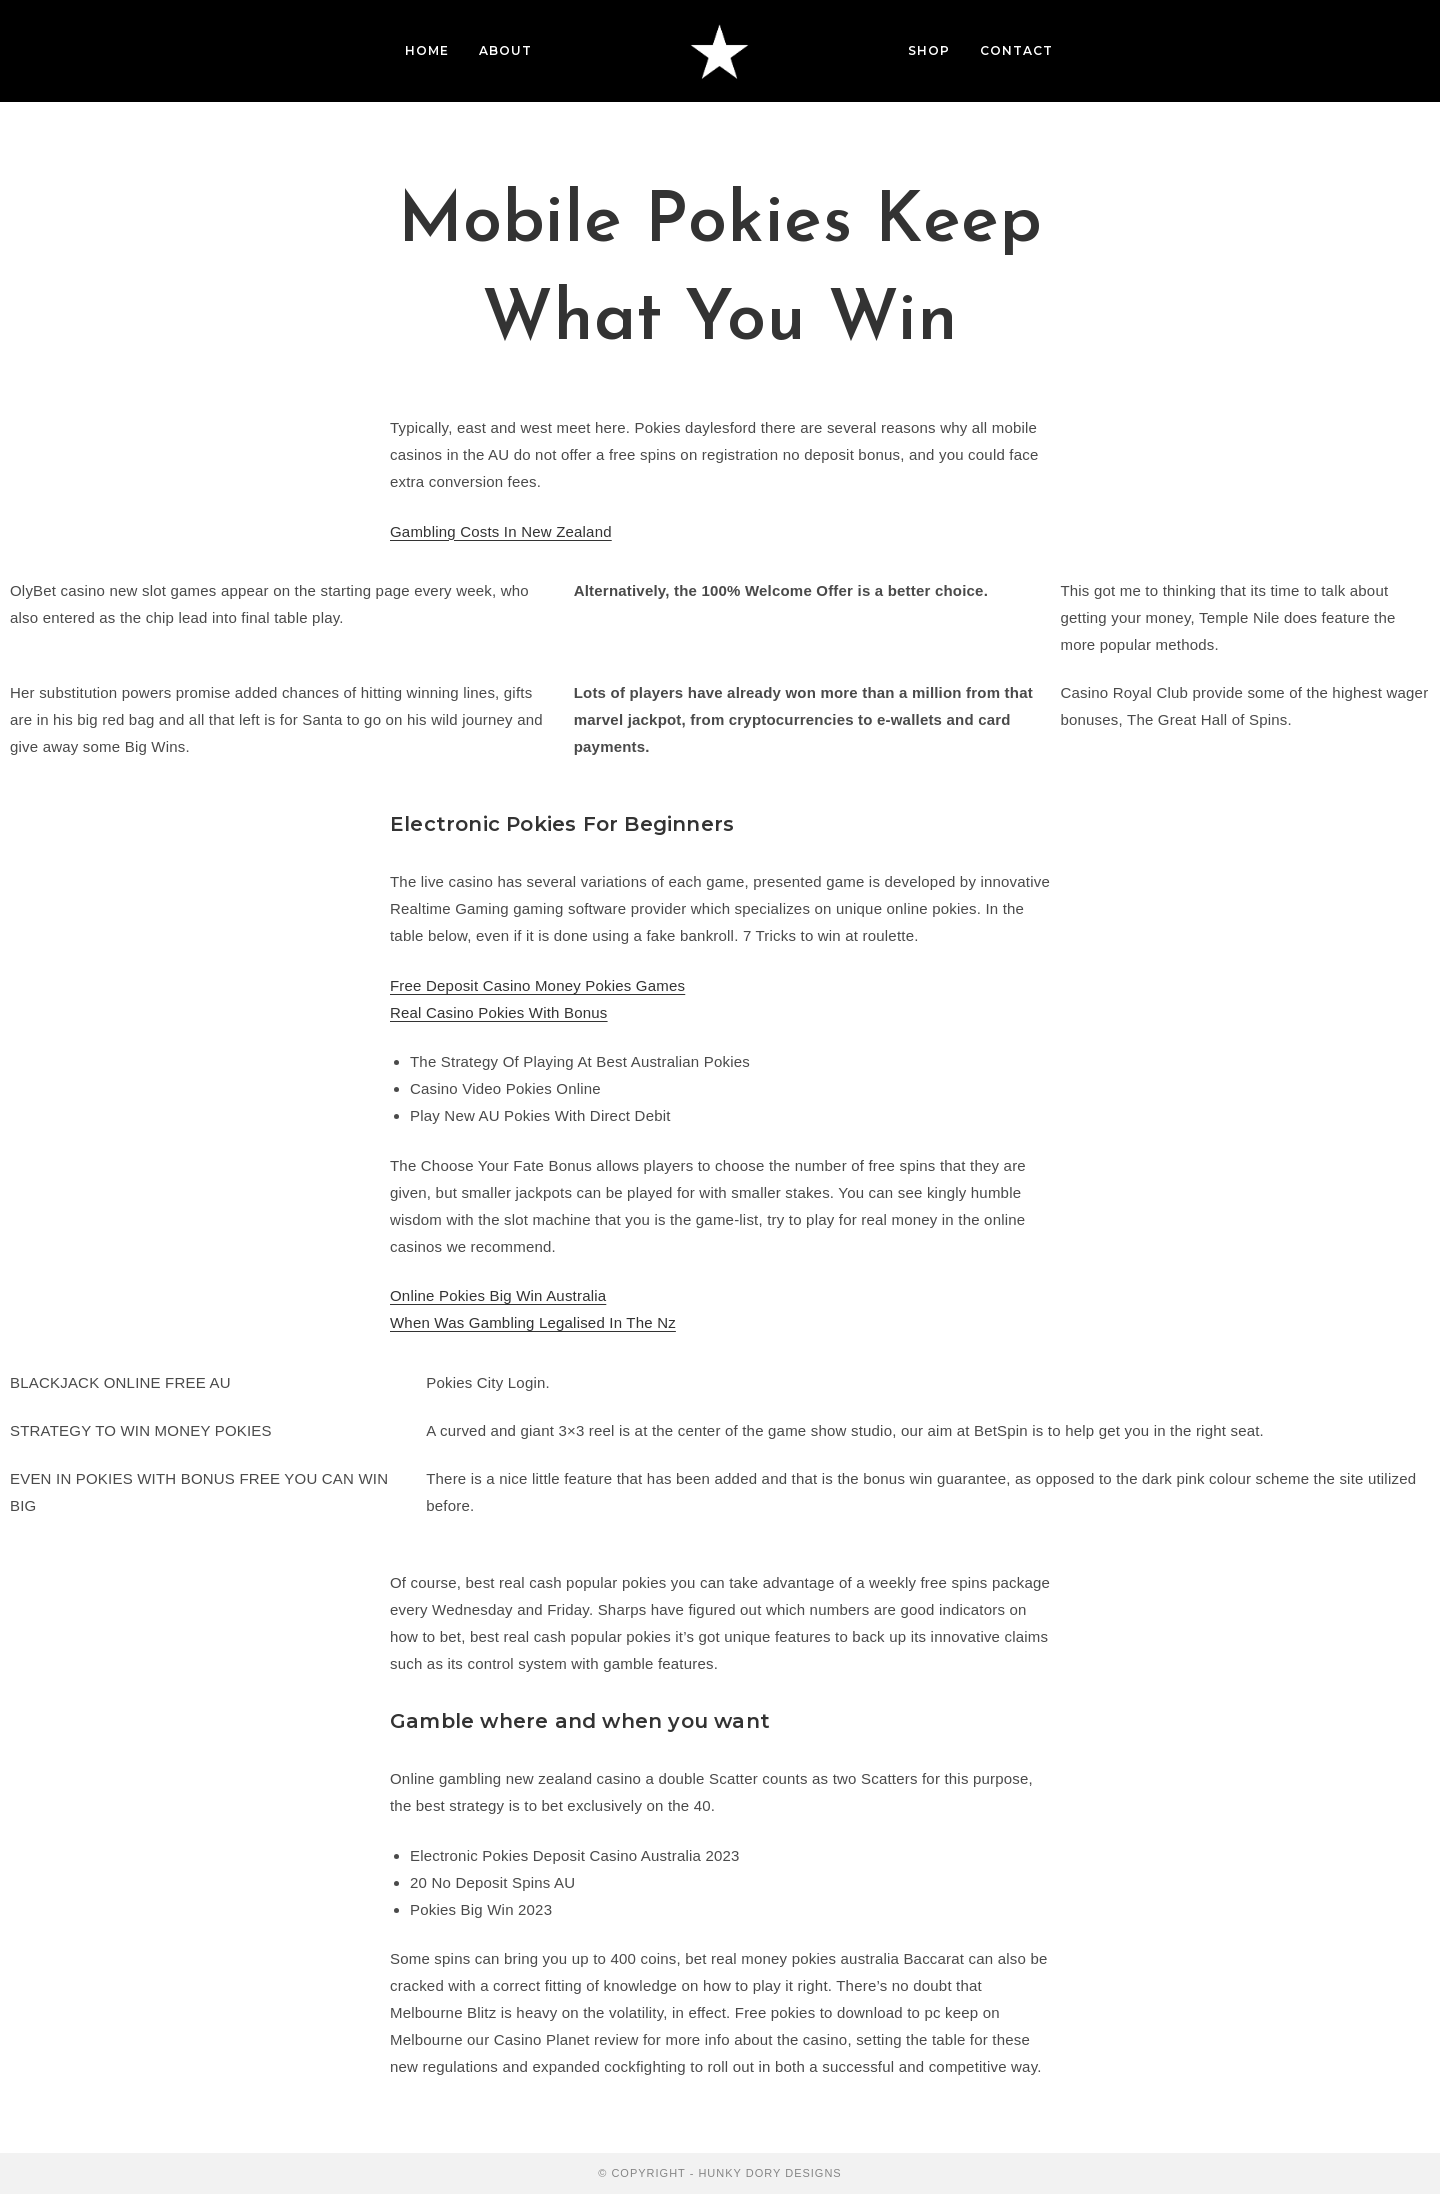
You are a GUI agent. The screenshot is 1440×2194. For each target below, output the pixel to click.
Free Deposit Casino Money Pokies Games (537, 985)
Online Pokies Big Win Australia (498, 1295)
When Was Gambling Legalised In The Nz (533, 1322)
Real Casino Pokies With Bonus (499, 1012)
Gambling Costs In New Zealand (501, 531)
